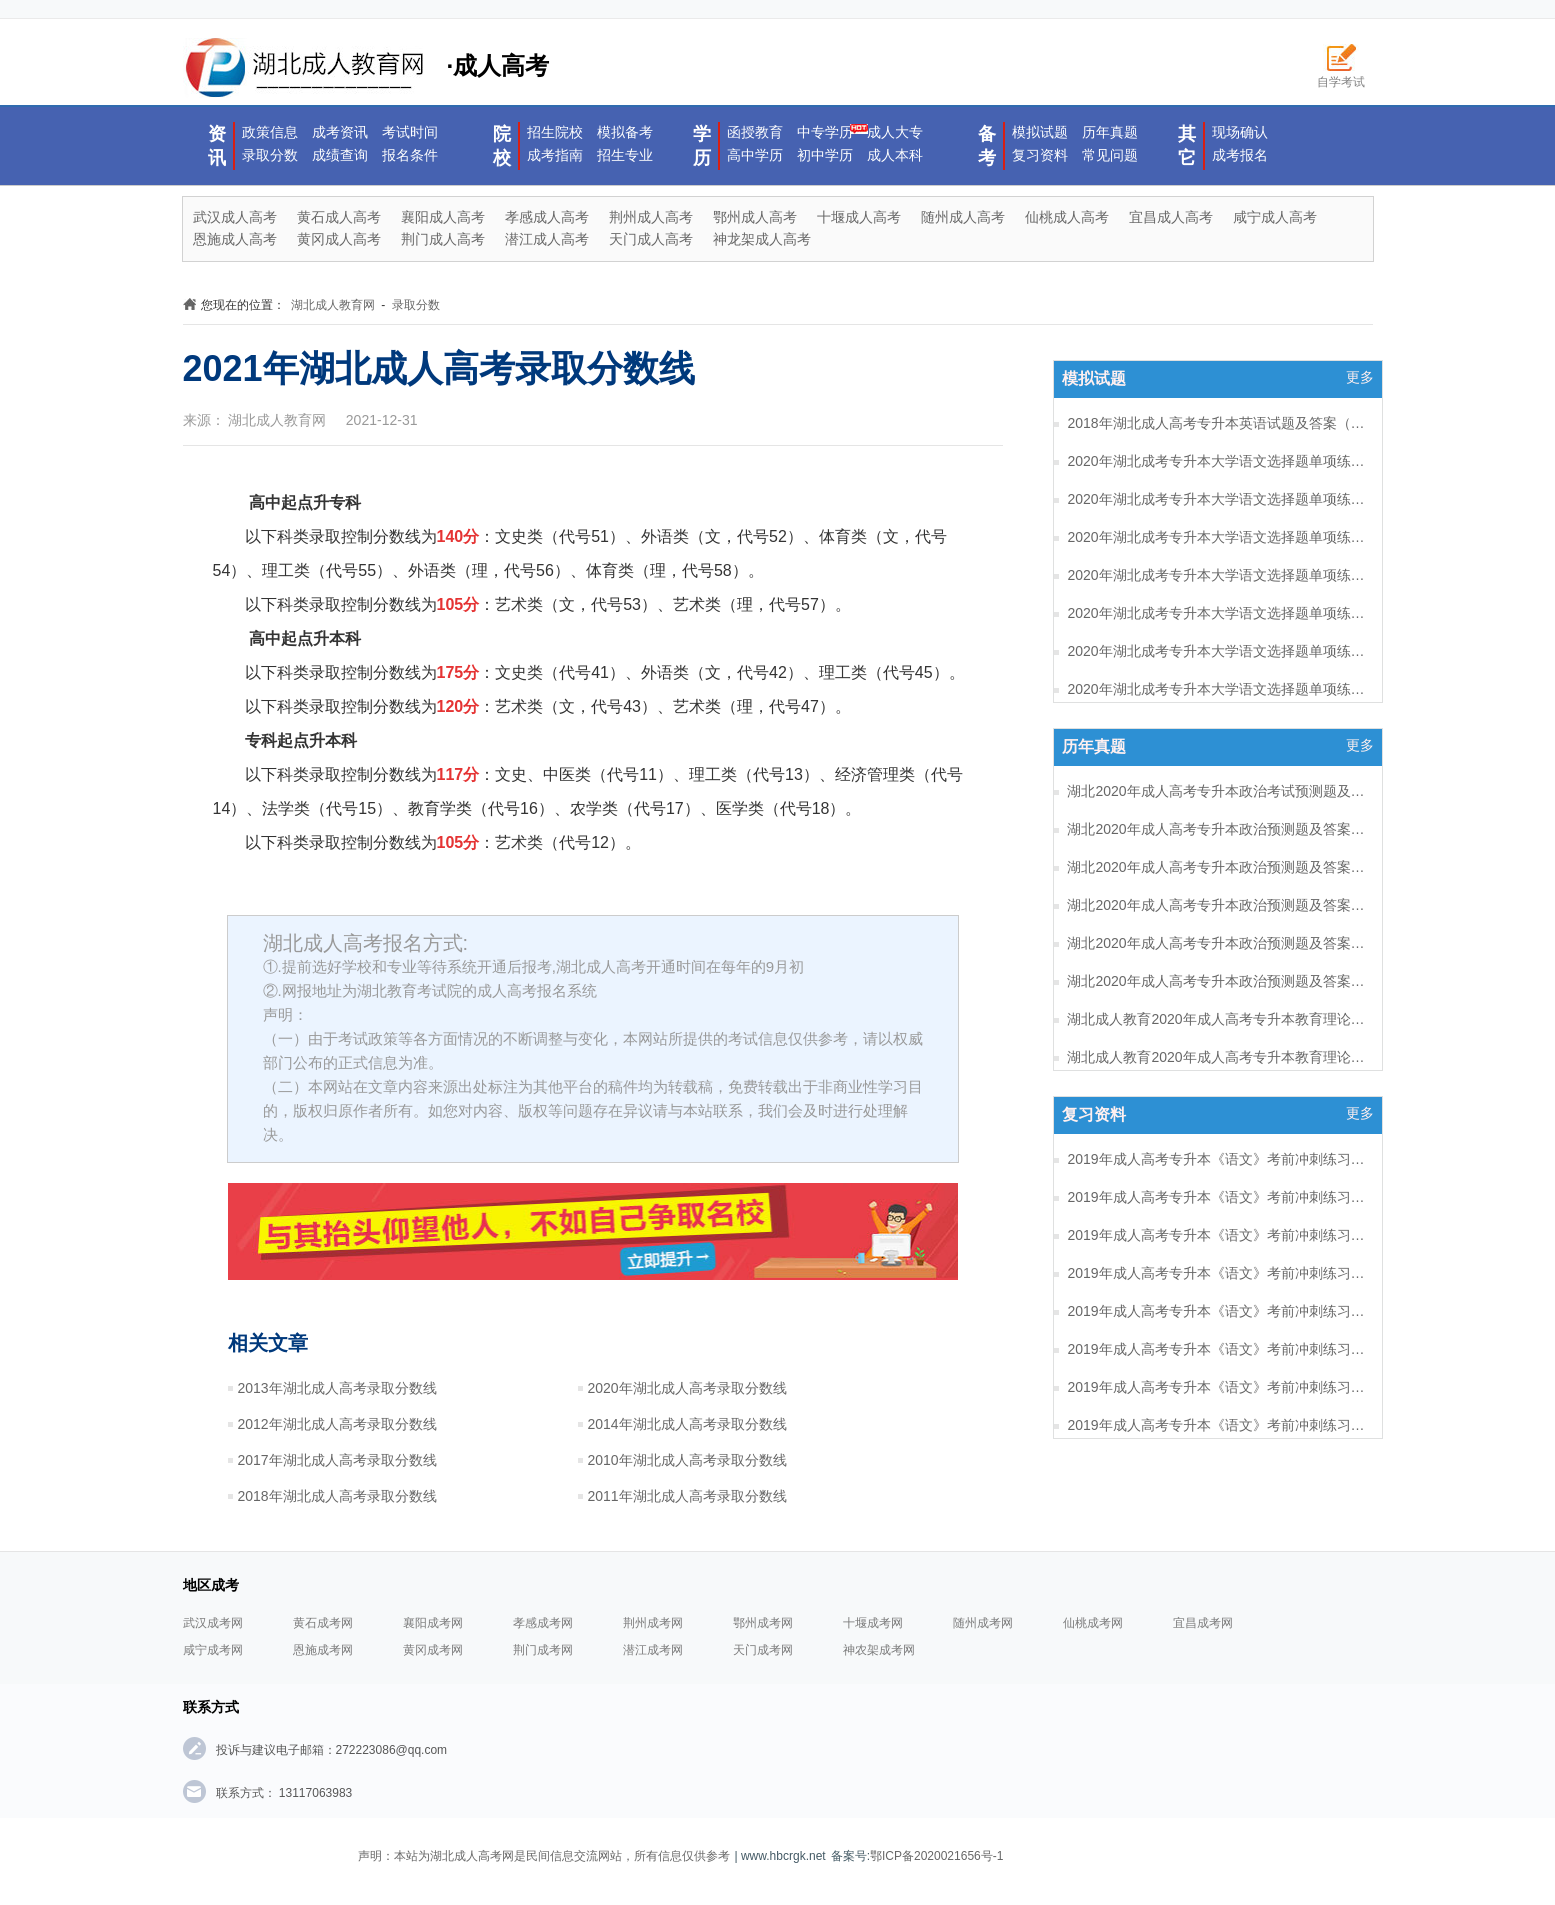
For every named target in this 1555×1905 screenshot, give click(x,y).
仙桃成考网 (1093, 1623)
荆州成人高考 (651, 217)
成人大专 (895, 132)
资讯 (217, 146)
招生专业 (625, 155)
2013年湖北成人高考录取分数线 (337, 1388)
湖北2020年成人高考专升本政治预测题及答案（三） (1217, 905)
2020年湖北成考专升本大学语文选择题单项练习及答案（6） (1217, 537)
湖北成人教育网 (333, 305)
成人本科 (895, 155)
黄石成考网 (323, 1623)
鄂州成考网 (763, 1623)
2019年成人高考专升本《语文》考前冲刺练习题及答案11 (1217, 1387)
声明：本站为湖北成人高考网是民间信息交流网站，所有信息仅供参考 (544, 1856)
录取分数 (270, 155)
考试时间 (410, 132)
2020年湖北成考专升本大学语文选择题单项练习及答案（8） (1217, 461)
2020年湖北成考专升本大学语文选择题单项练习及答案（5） (1217, 575)
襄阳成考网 (433, 1623)
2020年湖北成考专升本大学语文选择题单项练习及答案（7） (1217, 499)
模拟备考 (625, 132)
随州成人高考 (963, 217)
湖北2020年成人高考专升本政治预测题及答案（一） (1217, 981)
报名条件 (410, 155)
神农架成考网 (879, 1650)
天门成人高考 (651, 239)
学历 (702, 146)
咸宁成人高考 (1275, 217)
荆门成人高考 (443, 239)
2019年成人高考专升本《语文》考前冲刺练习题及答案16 (1217, 1197)
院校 (502, 146)
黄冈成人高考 (339, 239)
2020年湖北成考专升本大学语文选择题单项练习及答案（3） (1217, 651)
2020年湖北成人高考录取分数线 (687, 1388)
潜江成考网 (653, 1650)
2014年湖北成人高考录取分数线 (687, 1424)
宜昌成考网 (1203, 1623)
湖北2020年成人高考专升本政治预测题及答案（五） (1217, 829)
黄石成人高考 (339, 217)
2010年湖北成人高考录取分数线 (687, 1460)
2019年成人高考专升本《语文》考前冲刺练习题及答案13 (1217, 1311)
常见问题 (1110, 155)
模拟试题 (1040, 132)
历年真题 (1110, 132)
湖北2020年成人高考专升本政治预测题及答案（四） (1217, 867)
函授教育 (755, 132)
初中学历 (825, 155)
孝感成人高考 (547, 217)
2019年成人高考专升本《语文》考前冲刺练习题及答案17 (1217, 1159)
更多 (1360, 377)
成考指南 (555, 155)
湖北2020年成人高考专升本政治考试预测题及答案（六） (1217, 791)
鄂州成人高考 (755, 217)
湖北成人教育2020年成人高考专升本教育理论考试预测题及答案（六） (1217, 1019)
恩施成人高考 (235, 239)
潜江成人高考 (547, 239)
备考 (987, 146)
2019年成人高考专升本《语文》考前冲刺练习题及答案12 (1217, 1349)
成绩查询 (340, 155)
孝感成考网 (543, 1623)
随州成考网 (983, 1623)
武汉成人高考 (235, 217)
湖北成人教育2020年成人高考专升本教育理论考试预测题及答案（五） (1217, 1057)
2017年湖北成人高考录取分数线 (337, 1460)
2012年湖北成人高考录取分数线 (337, 1424)
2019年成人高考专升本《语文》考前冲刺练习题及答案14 (1217, 1273)
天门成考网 (763, 1650)
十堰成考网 (873, 1623)
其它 (1187, 146)
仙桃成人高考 (1067, 217)
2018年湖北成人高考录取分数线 (337, 1496)
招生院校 (555, 132)
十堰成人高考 (859, 217)
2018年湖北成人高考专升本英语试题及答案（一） (1217, 423)
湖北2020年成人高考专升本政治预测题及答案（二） (1217, 943)
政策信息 (270, 132)
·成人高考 (366, 68)
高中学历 (755, 155)
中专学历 (825, 132)
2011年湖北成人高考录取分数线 (687, 1496)
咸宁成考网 (213, 1650)
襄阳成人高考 (443, 217)
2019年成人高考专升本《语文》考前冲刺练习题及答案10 (1217, 1425)
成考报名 (1240, 155)
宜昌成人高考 (1171, 217)
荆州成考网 (653, 1623)
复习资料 (1040, 155)
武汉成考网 (213, 1623)
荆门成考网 (543, 1650)
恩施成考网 (323, 1650)
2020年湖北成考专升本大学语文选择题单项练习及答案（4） (1217, 613)
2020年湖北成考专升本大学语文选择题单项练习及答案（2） (1217, 689)
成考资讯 (340, 132)
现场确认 (1240, 132)
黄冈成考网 (433, 1650)
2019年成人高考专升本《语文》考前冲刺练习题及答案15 (1217, 1235)
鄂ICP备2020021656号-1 (936, 1856)
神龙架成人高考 (762, 239)
